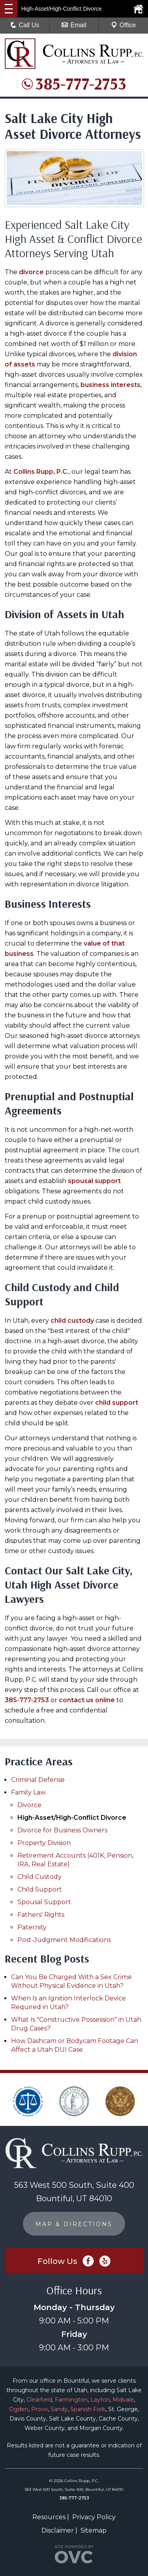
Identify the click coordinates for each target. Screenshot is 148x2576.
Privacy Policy (94, 2517)
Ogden (18, 2409)
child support (116, 1402)
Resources (49, 2517)
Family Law (28, 1792)
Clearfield (39, 2399)
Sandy (59, 2409)
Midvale (123, 2399)
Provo (39, 2409)
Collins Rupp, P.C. (41, 471)
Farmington (71, 2399)
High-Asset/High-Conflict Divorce (71, 1817)
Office (123, 25)
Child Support (39, 1889)
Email (74, 25)
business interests (111, 385)
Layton (100, 2399)
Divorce (29, 1805)
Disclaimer (57, 2530)
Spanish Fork (87, 2409)
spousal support (94, 1181)
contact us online (87, 1700)
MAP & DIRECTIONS (74, 2224)
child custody (72, 1320)
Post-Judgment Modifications (64, 1940)
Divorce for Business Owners (62, 1830)
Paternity (32, 1927)
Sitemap (94, 2530)
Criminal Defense (38, 1779)
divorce (31, 272)
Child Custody (39, 1877)
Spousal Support (44, 1902)
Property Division (44, 1843)
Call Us (24, 25)
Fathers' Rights (40, 1914)
